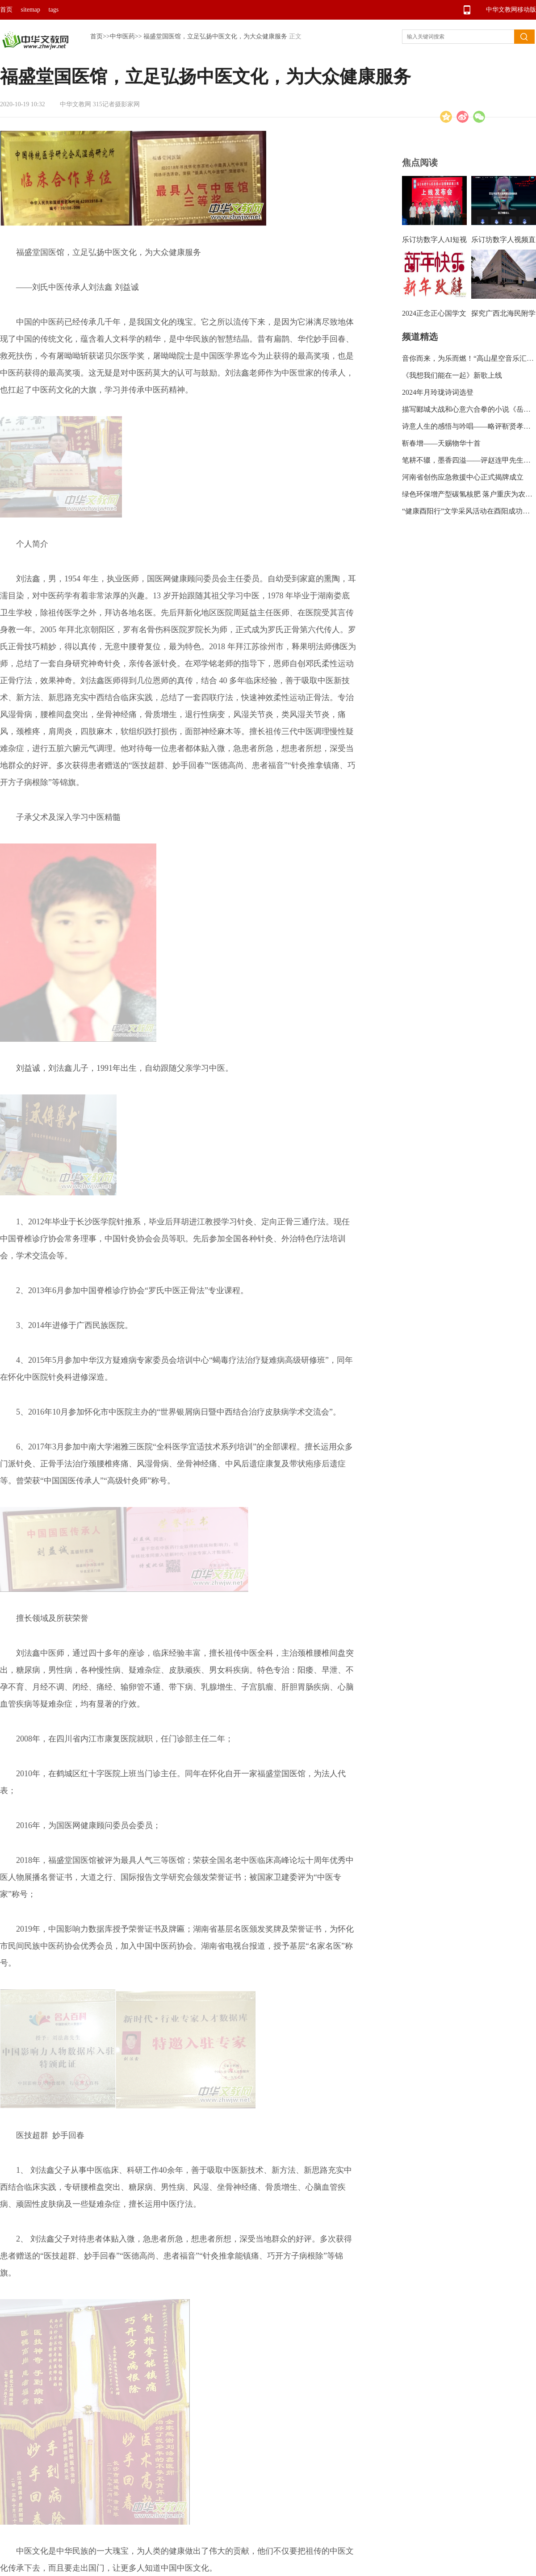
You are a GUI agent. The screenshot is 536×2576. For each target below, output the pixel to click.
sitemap (31, 9)
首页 (6, 9)
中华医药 (122, 36)
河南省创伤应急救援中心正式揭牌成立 (462, 477)
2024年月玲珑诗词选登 (437, 392)
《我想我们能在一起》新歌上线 (452, 375)
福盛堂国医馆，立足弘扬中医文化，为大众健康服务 (215, 36)
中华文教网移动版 (511, 9)
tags (54, 9)
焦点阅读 (420, 162)
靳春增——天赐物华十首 (441, 443)
